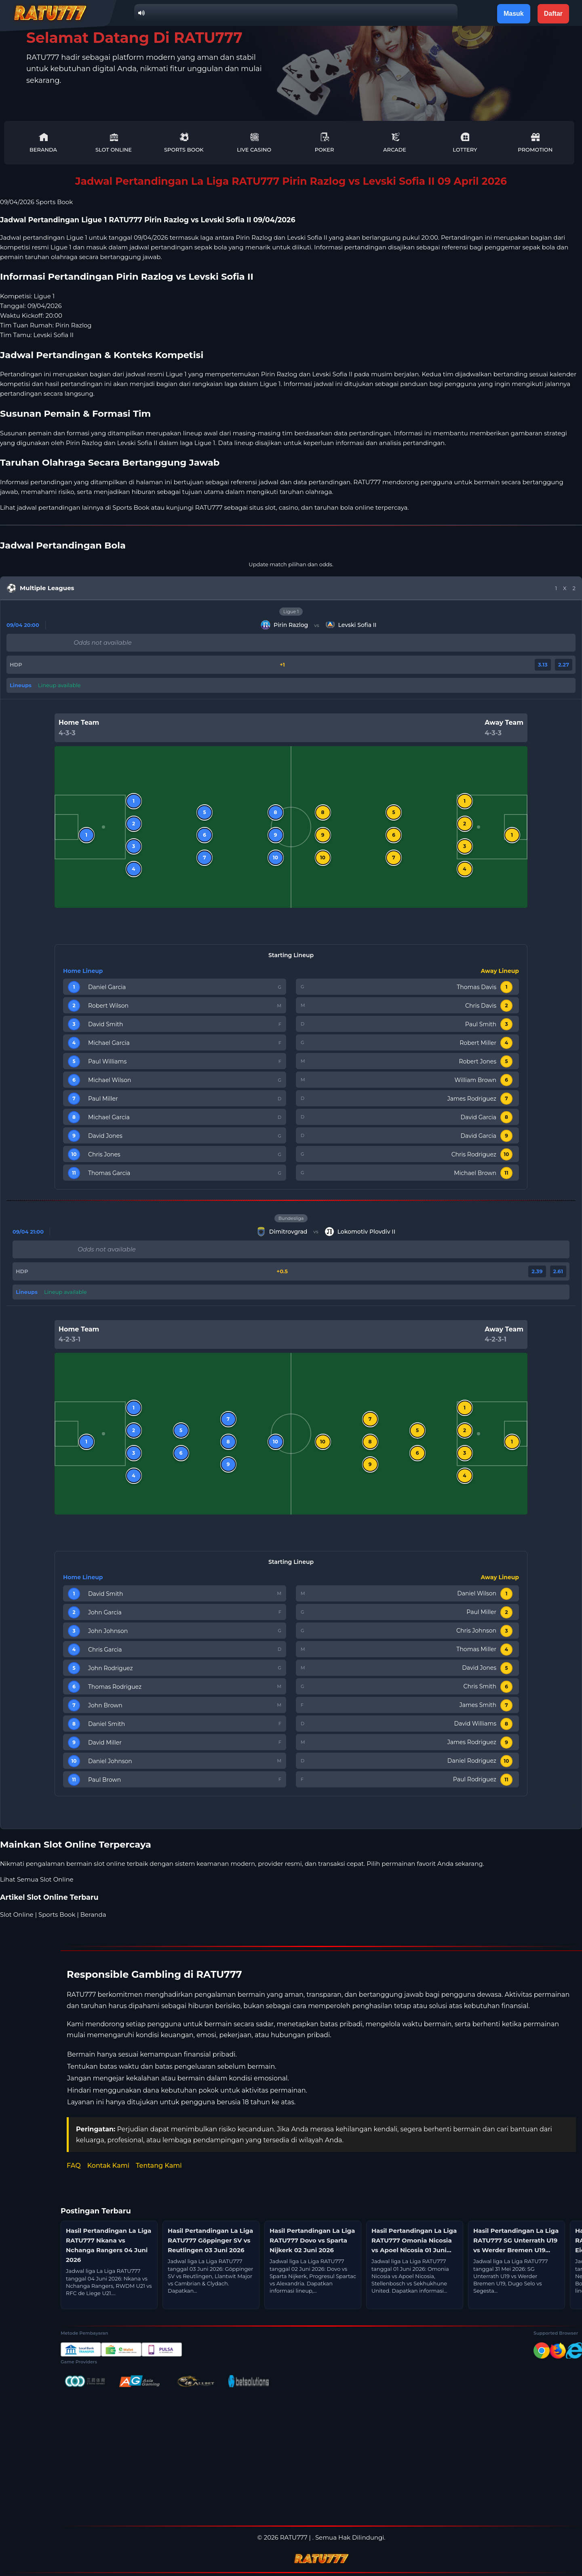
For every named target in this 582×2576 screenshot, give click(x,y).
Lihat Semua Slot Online (37, 1879)
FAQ (74, 2165)
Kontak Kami (108, 2165)
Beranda (43, 142)
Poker (324, 142)
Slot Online (113, 142)
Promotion (535, 142)
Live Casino (254, 142)
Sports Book (184, 142)
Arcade (394, 142)
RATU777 (209, 507)
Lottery (465, 142)
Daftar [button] (553, 13)
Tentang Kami (159, 2165)
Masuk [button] (514, 13)
